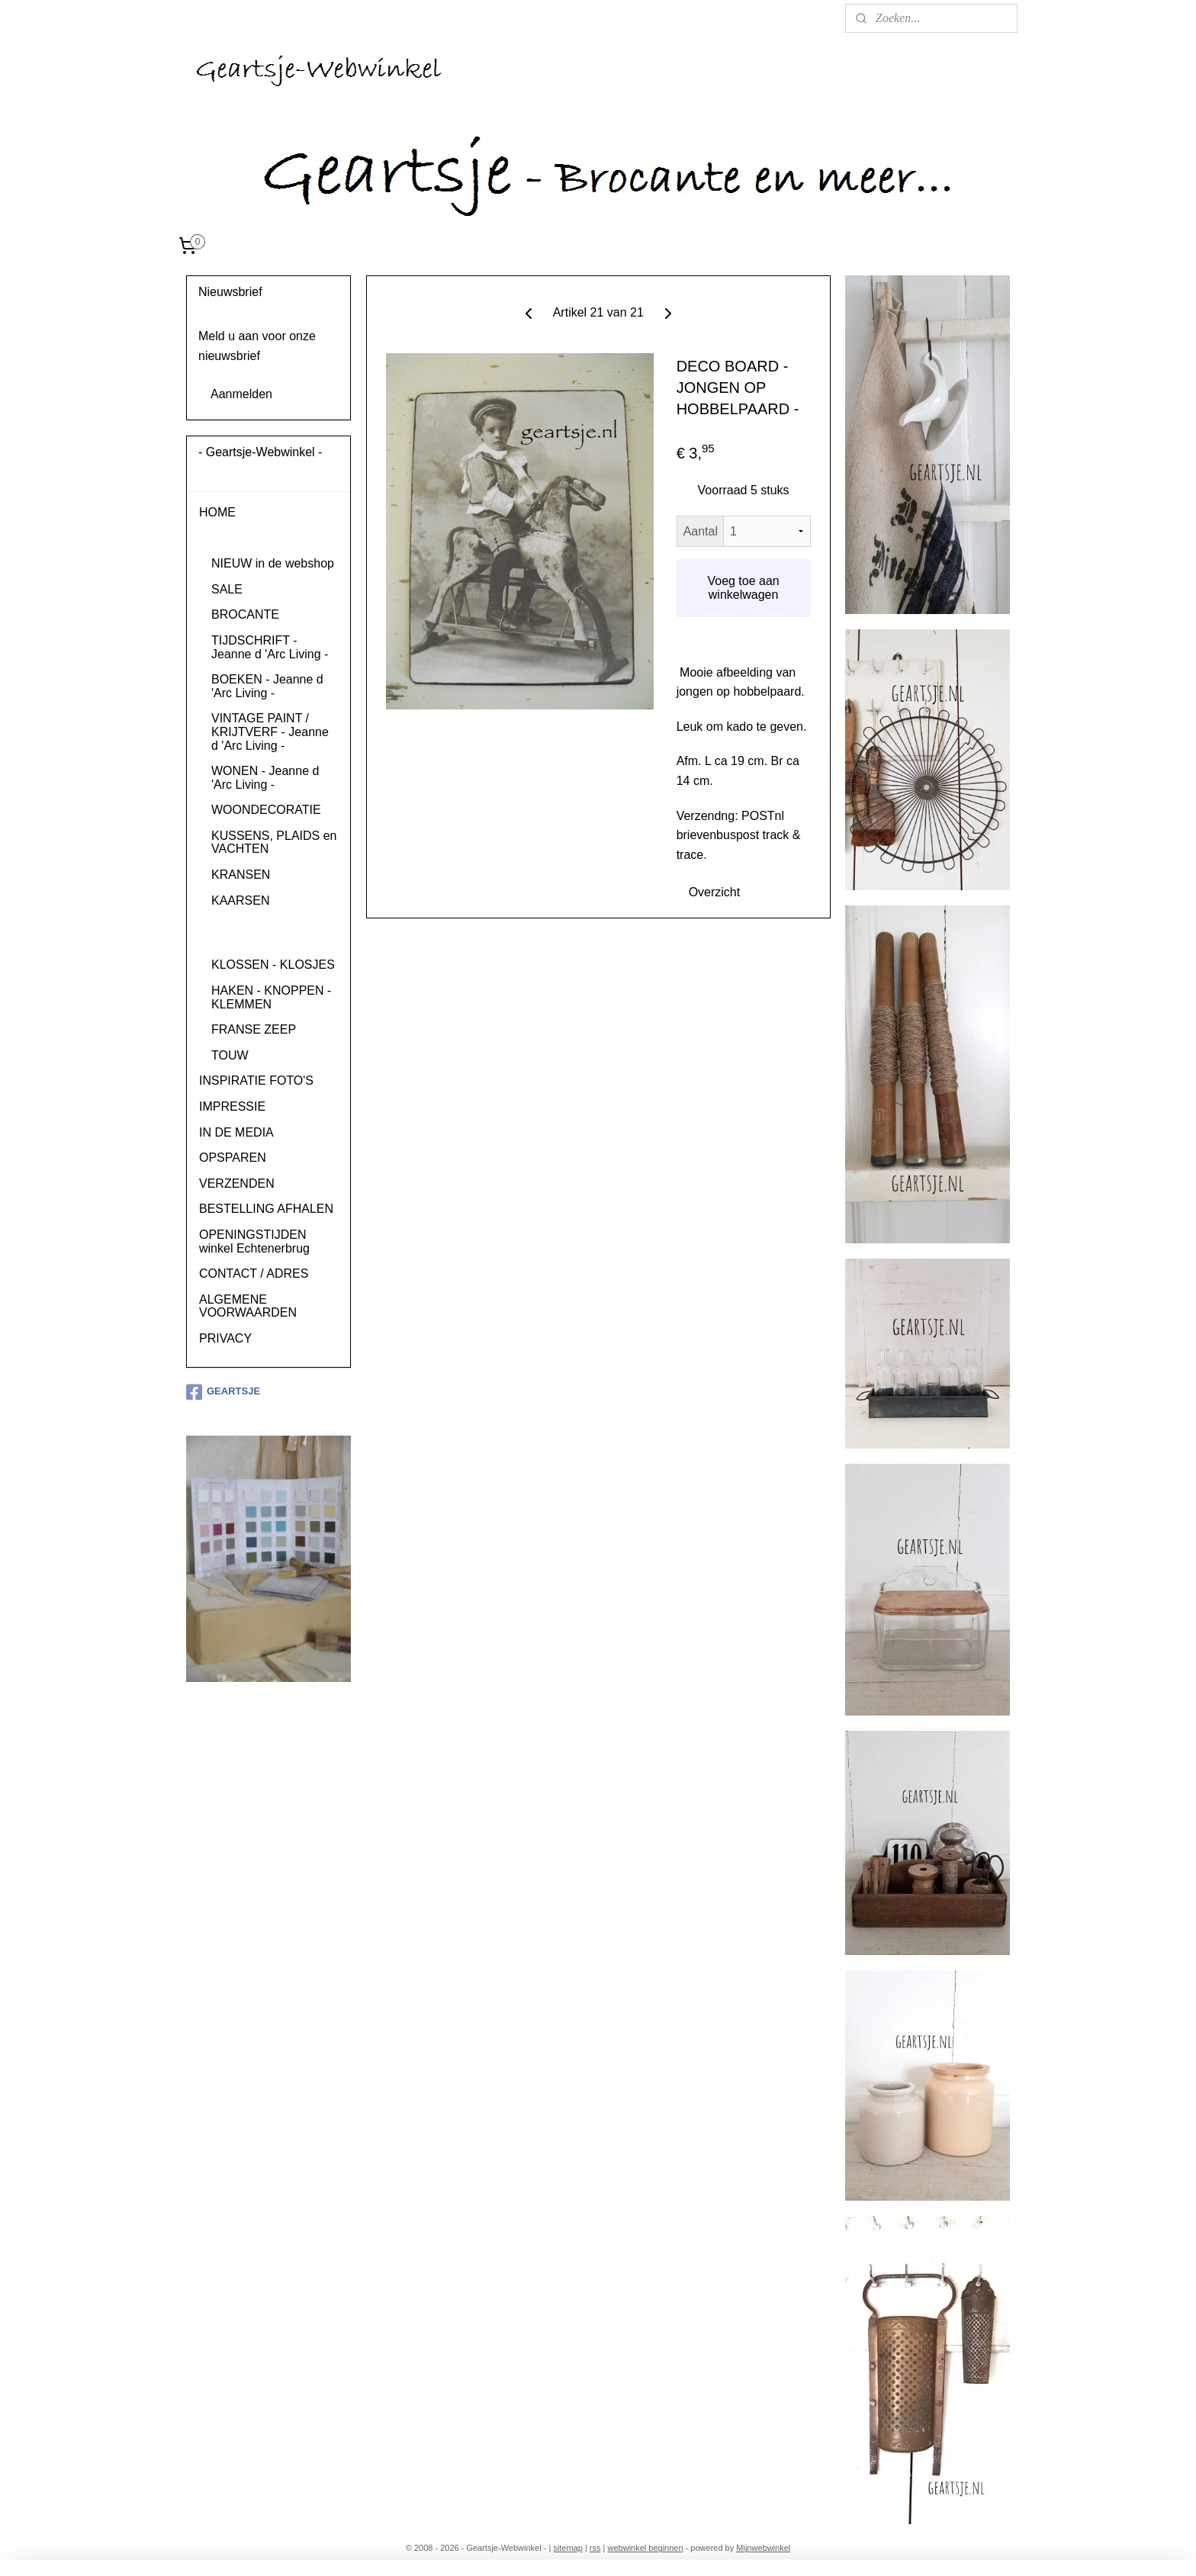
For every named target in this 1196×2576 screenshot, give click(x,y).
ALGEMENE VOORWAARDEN (248, 1306)
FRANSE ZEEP (253, 1029)
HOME (217, 512)
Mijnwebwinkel (763, 2547)
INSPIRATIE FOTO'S (256, 1080)
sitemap (568, 2547)
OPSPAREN (232, 1157)
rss (595, 2547)
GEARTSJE (223, 1392)
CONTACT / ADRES (253, 1273)
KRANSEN (240, 874)
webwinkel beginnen (645, 2547)
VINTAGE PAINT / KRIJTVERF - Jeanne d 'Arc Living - (270, 731)
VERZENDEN (237, 1183)
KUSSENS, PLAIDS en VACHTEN (274, 842)
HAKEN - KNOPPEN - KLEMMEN (271, 997)
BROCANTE (245, 614)
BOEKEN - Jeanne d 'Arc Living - (267, 686)
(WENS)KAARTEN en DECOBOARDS (270, 932)
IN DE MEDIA (236, 1132)
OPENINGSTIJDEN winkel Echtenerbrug (254, 1241)
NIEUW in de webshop (272, 563)
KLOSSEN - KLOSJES (273, 964)
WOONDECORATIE (266, 809)
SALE (227, 589)
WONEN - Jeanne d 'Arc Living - (265, 777)
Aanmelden (241, 394)
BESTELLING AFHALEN (266, 1208)
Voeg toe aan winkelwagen (743, 587)
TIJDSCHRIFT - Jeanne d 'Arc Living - (269, 647)
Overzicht (714, 892)
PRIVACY (225, 1338)
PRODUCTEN (237, 538)
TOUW (230, 1055)
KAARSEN (240, 900)
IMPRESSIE (232, 1106)
